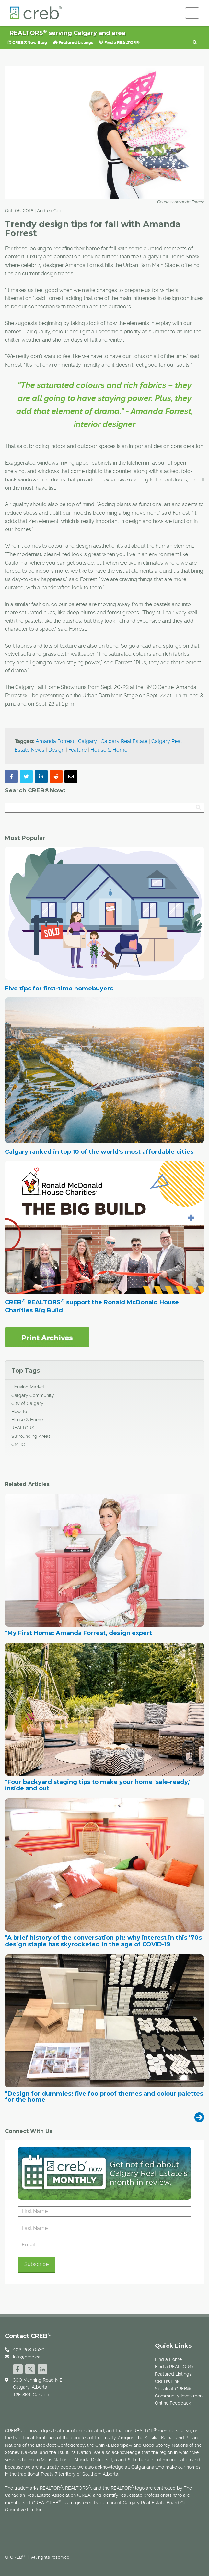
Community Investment (179, 2395)
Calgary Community (32, 1395)
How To (19, 1411)
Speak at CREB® (173, 2388)
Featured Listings (73, 42)
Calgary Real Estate (124, 741)
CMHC (18, 1444)
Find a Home (168, 2359)
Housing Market (27, 1386)
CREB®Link (167, 2381)
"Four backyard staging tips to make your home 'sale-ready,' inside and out (97, 1785)
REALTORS (22, 1427)
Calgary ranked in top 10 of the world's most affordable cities (99, 1151)
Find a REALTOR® (119, 42)
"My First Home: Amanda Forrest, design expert (78, 1633)
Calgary (87, 741)
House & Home (108, 750)
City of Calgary (27, 1403)
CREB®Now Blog (27, 42)
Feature (77, 750)
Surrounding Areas (31, 1436)
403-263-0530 (29, 2349)
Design (56, 750)
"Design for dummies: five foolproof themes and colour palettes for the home (104, 2097)
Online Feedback (173, 2403)
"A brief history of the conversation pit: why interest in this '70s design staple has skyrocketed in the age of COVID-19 (103, 1941)
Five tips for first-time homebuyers (59, 988)
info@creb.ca (27, 2356)
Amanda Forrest (55, 741)
